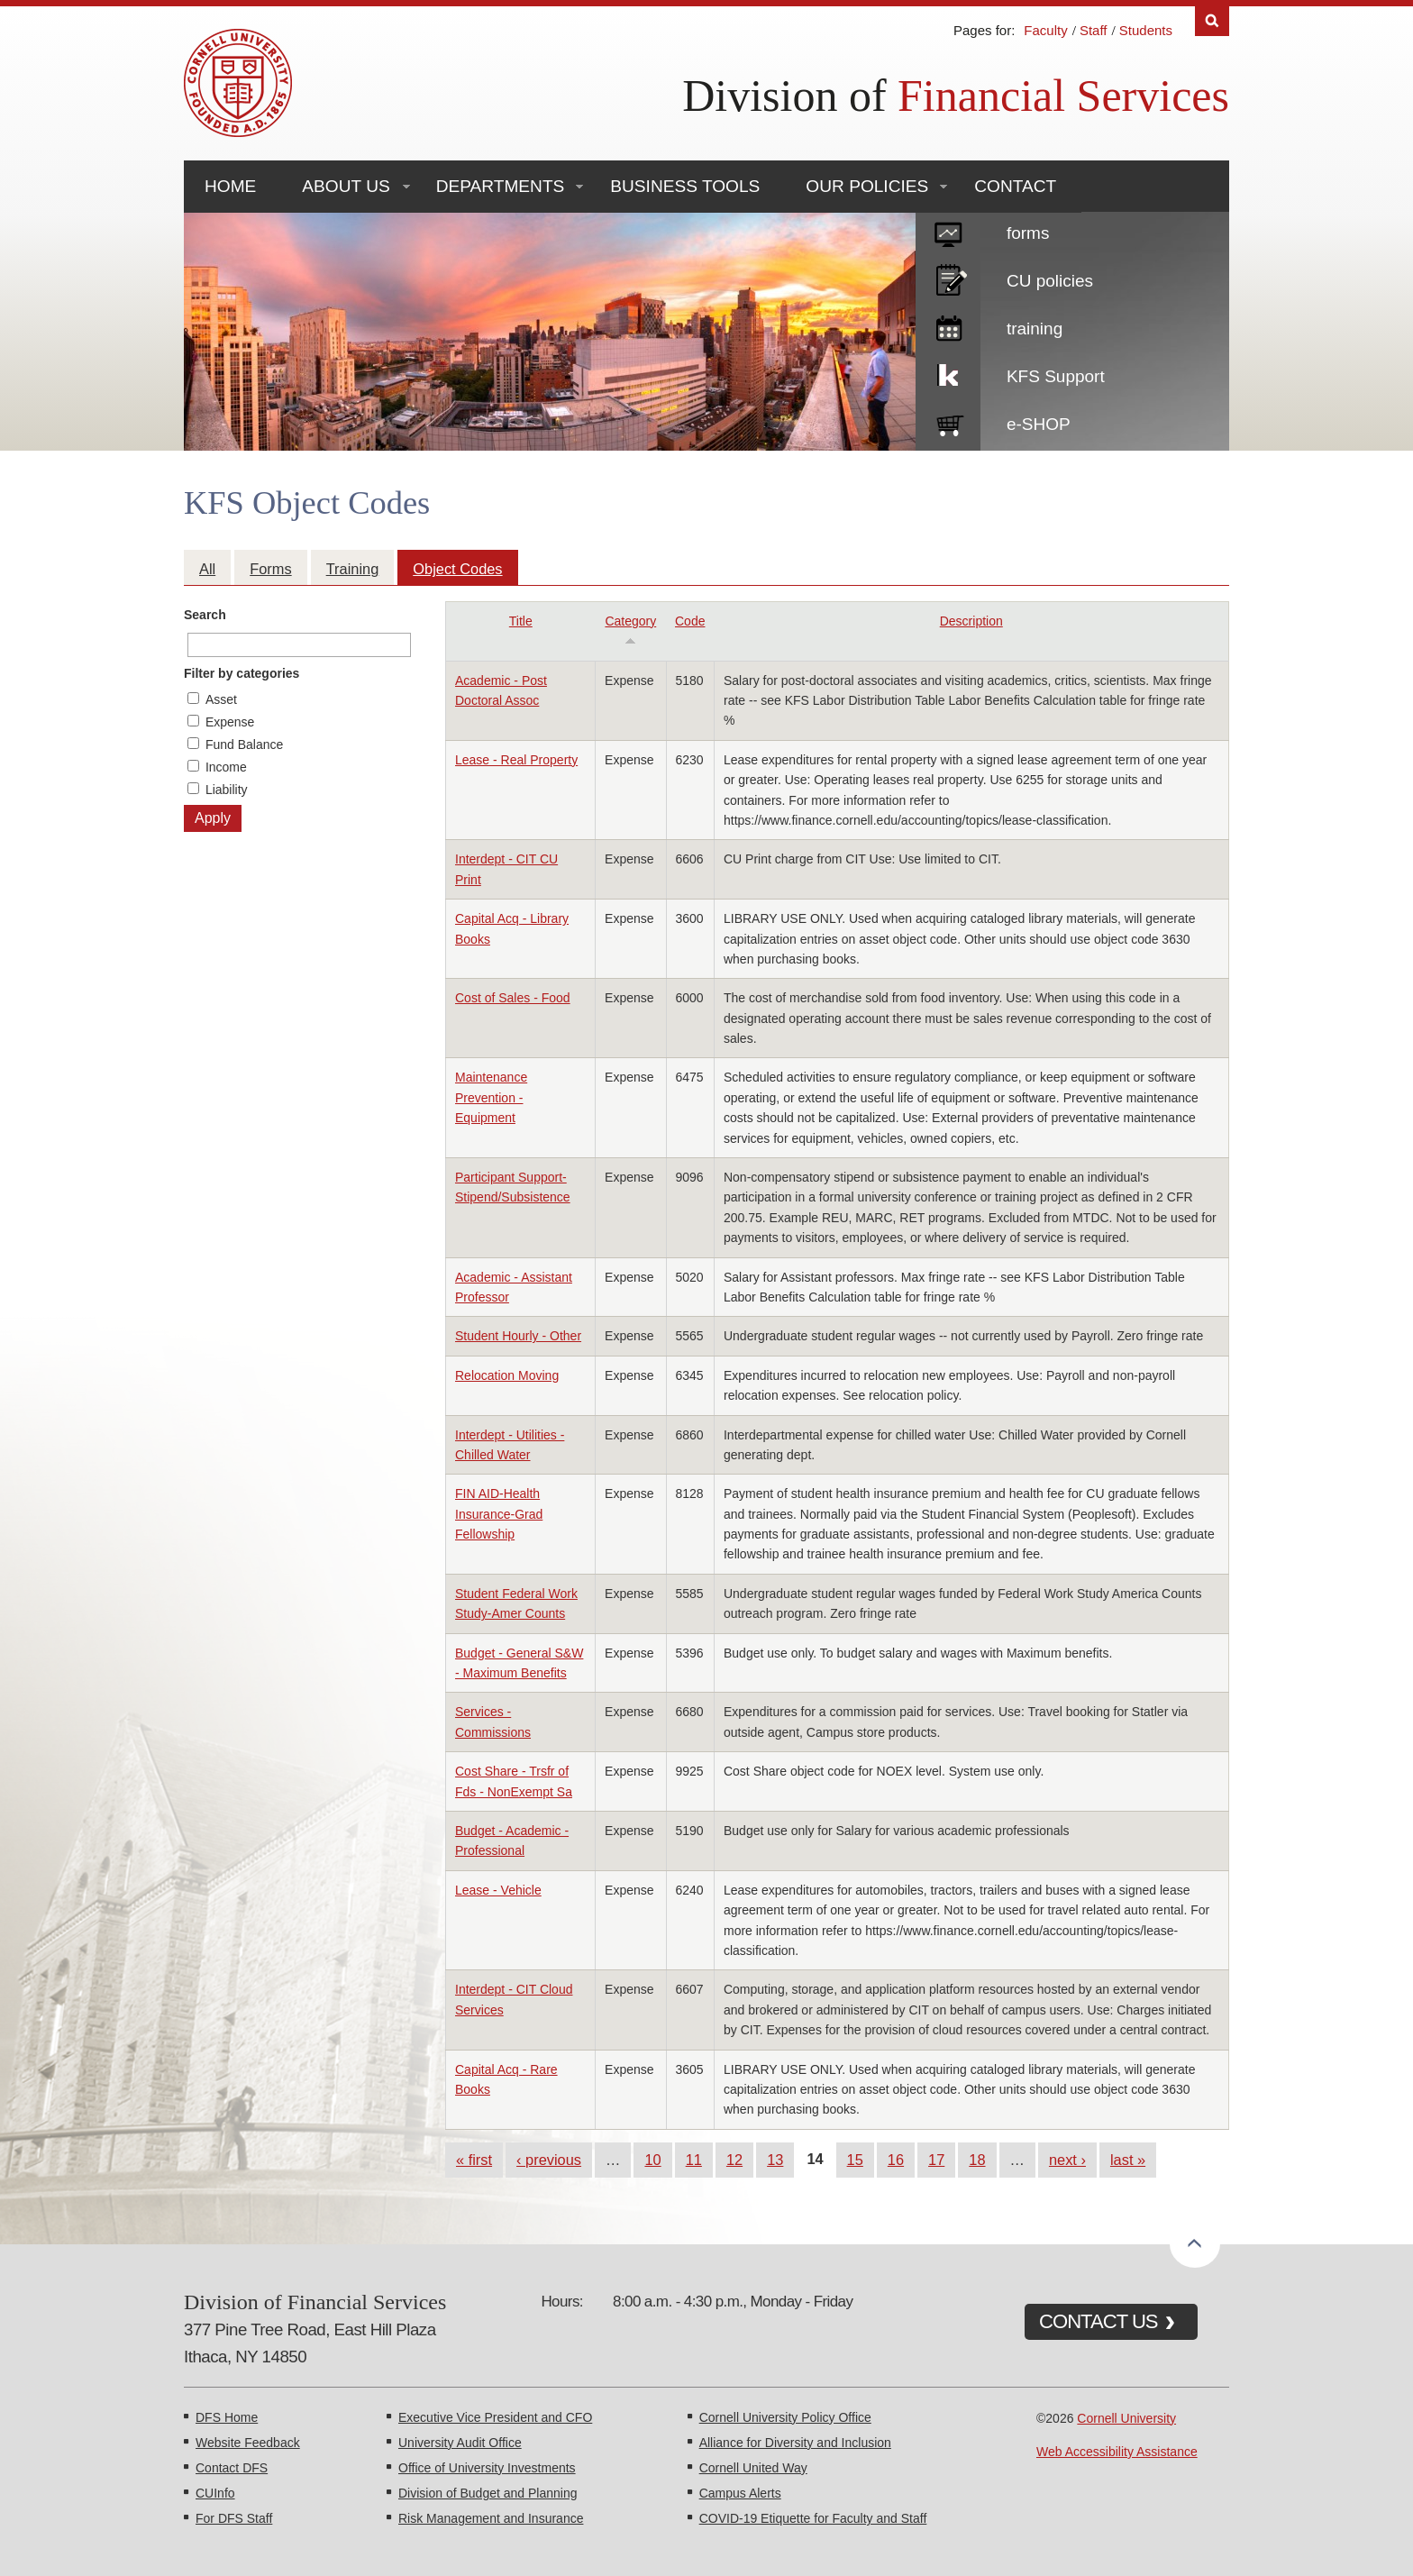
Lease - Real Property (516, 760)
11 (694, 2159)
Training (352, 569)
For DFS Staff (234, 2518)
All (207, 569)
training (1034, 328)
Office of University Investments (487, 2468)
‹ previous (548, 2159)
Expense (229, 722)
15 (855, 2159)
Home (230, 186)
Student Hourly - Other (518, 1336)
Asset (221, 699)
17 (936, 2159)
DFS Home (227, 2417)
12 (734, 2159)
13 (775, 2159)
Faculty (1045, 30)
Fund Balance (244, 744)
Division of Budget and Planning (487, 2493)
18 (977, 2159)
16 (896, 2159)
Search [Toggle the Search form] (1212, 21)
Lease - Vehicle (498, 1890)
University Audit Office (460, 2442)
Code (690, 621)
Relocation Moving (507, 1375)
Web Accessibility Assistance (1117, 2451)
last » (1127, 2159)
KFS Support (1056, 376)
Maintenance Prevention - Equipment (491, 1097)
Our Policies (867, 186)
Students (1145, 30)
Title (521, 621)
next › (1067, 2159)
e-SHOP (1039, 424)
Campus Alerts (740, 2493)
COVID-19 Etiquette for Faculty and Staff (813, 2518)
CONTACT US (1098, 2321)
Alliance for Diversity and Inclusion (795, 2442)
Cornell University (1126, 2418)
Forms (270, 569)
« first (474, 2159)
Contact (1015, 186)
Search (205, 614)
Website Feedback (248, 2442)
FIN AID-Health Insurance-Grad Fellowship (498, 1513)
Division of (955, 95)
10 (652, 2159)
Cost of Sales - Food (512, 998)
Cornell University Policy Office (785, 2417)
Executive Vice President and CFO (495, 2417)
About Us (345, 186)
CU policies (1050, 280)
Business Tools (685, 186)
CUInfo (215, 2493)
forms (1028, 233)
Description (971, 621)
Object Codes (457, 569)
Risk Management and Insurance (490, 2518)
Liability (226, 789)
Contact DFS (232, 2468)
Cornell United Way (753, 2468)
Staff (1094, 30)
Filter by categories (241, 673)
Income (226, 767)
